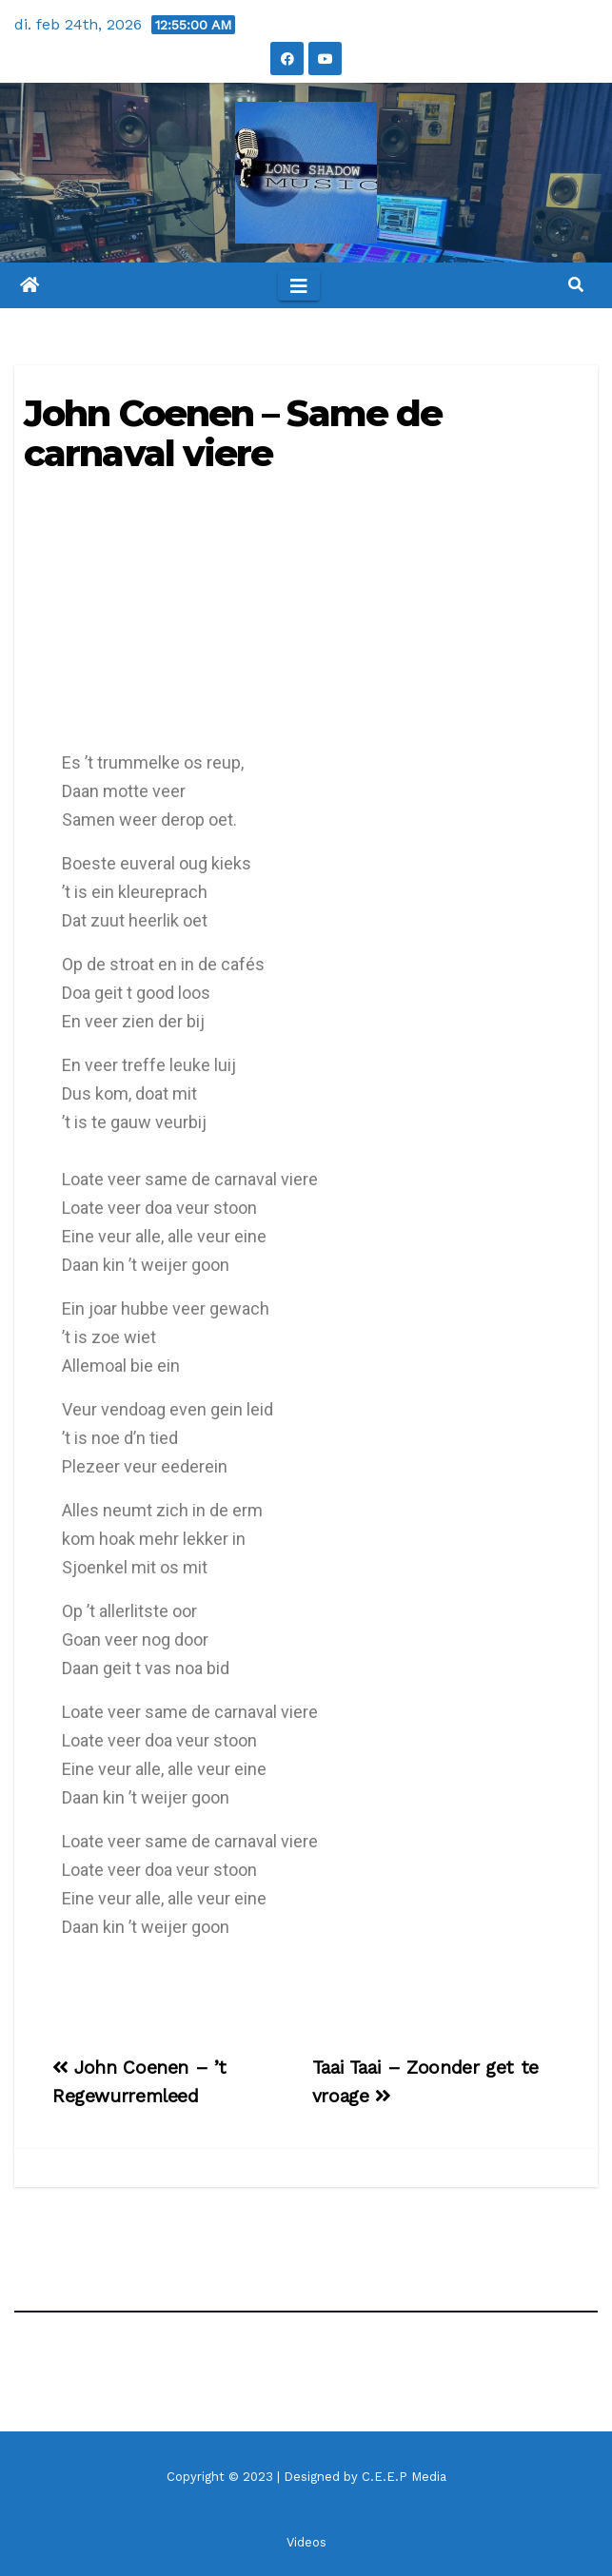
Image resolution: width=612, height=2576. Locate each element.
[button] (576, 285)
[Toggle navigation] (299, 285)
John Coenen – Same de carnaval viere (233, 433)
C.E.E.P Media (404, 2476)
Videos (306, 2542)
